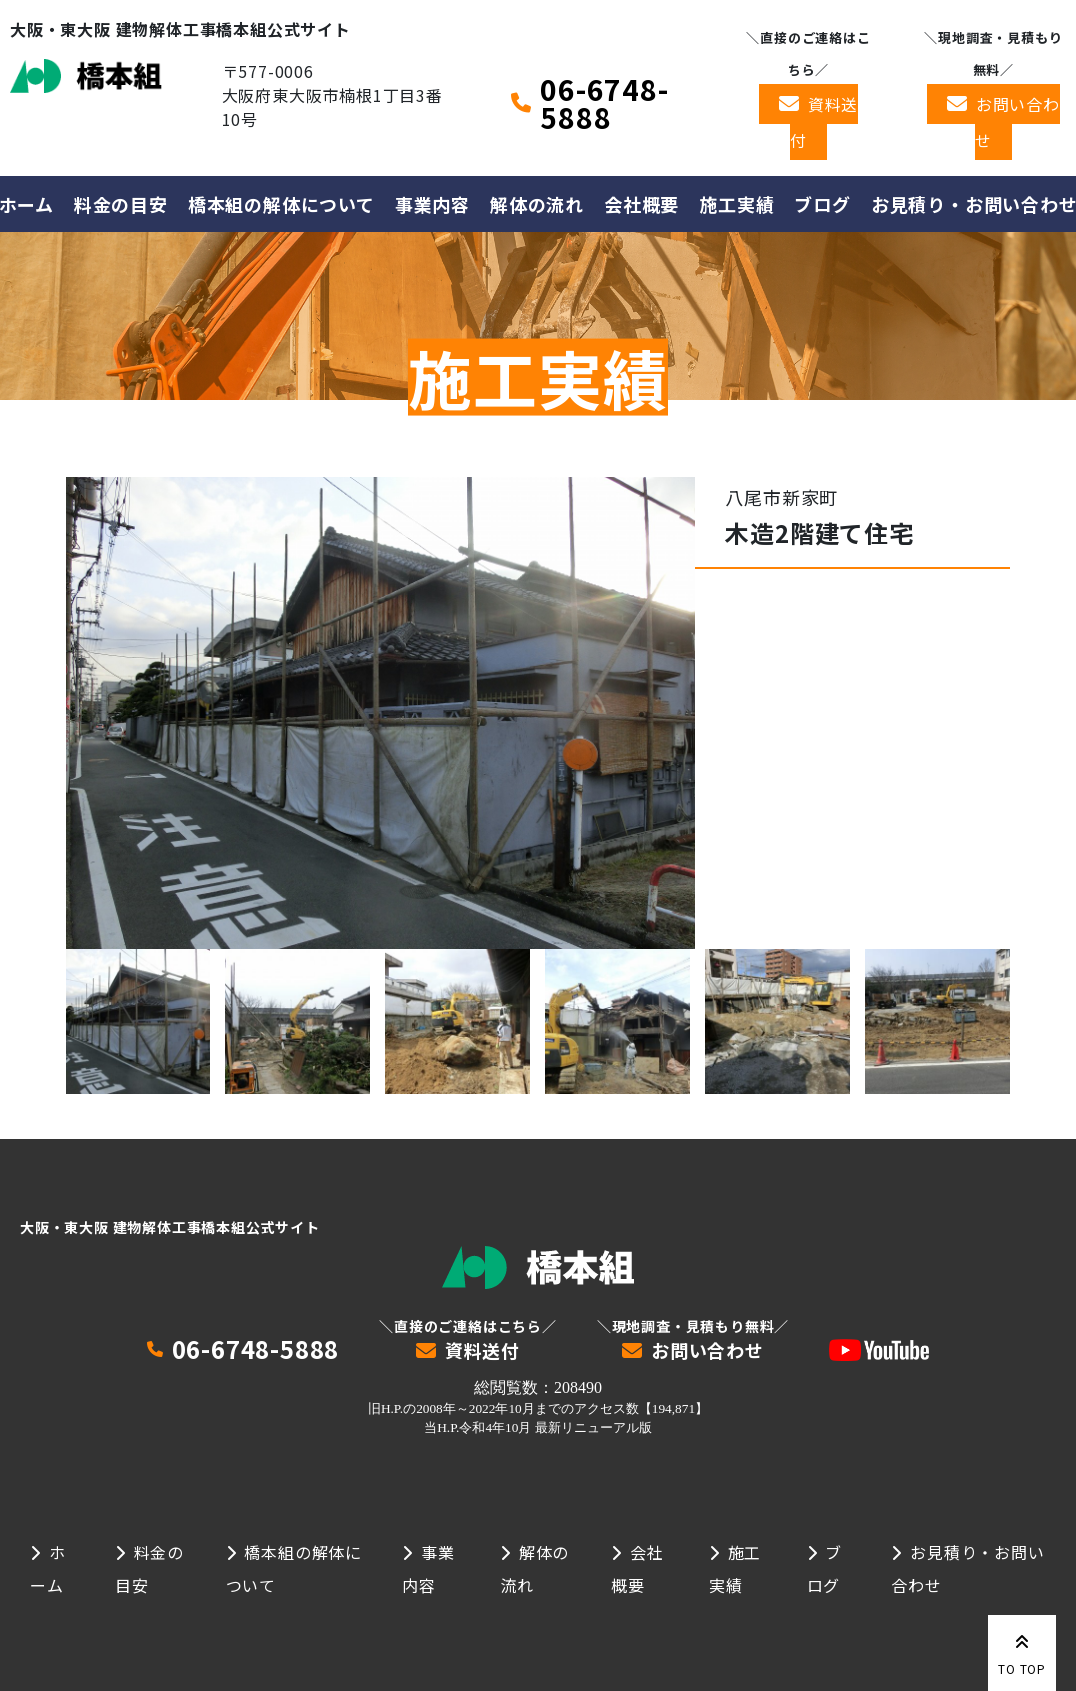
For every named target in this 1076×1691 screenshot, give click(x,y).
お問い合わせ (1017, 122)
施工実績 (736, 204)
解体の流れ (537, 204)
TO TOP (1022, 1651)
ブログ (822, 204)
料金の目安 (121, 204)
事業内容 (432, 204)
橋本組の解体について (281, 204)
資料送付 (824, 122)
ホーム (48, 1568)
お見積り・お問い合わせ (967, 1568)
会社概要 (641, 204)
